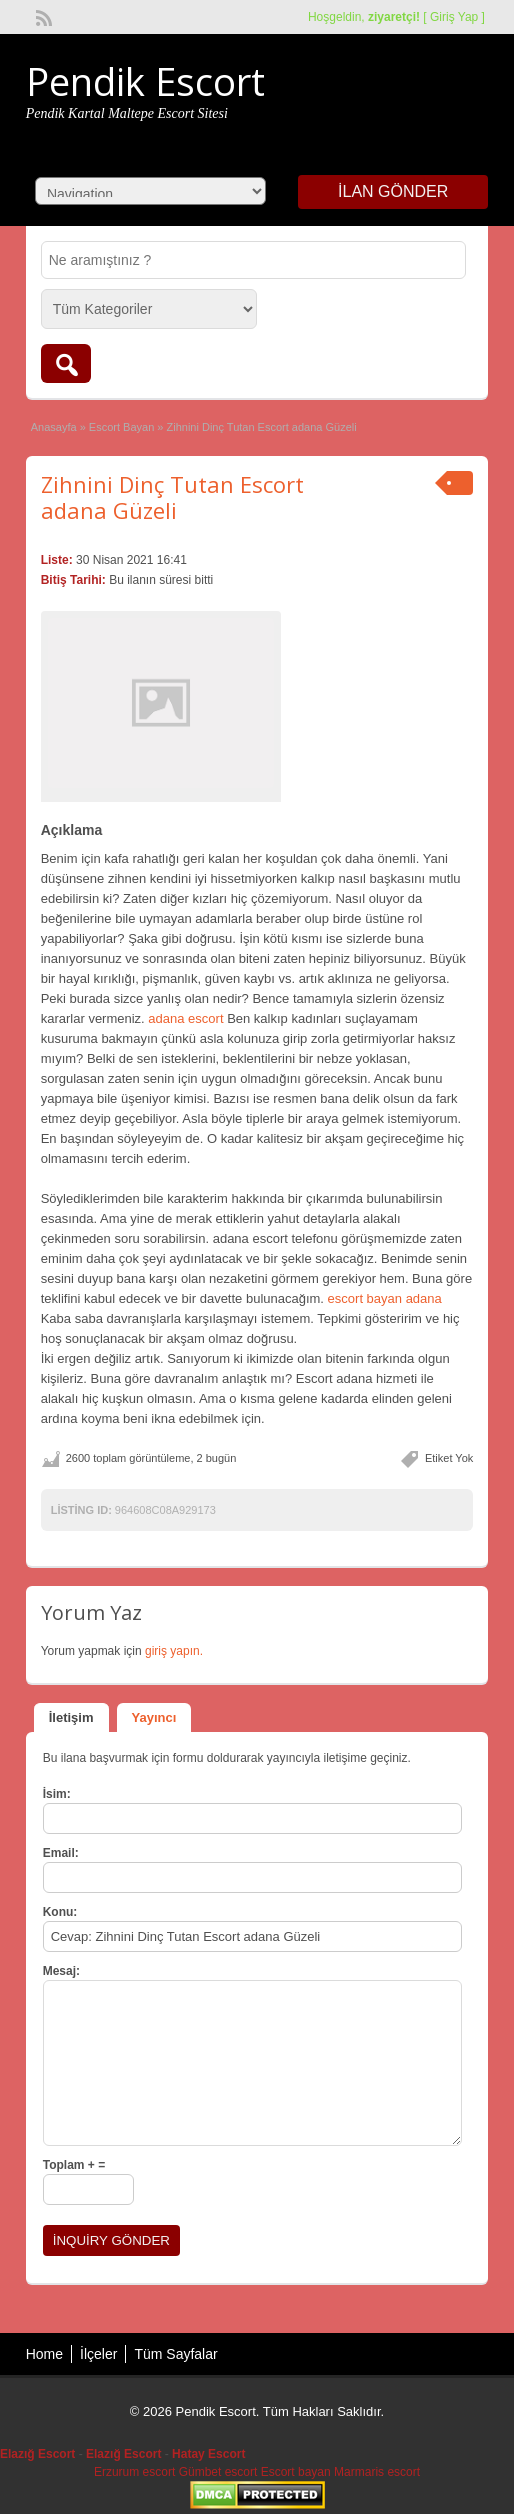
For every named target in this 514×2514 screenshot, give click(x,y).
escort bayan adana (385, 1298)
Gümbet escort (218, 2472)
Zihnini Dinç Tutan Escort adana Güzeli (172, 497)
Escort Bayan (121, 427)
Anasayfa (54, 427)
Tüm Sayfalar (175, 2354)
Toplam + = (74, 2165)
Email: (61, 1853)
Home (44, 2354)
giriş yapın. (174, 1651)
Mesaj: (61, 1971)
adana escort (185, 1018)
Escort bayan (296, 2472)
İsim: (57, 1794)
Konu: (60, 1912)
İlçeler (98, 2354)
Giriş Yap (454, 17)
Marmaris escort (377, 2472)
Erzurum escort (134, 2472)
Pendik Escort (145, 81)
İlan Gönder (393, 191)
